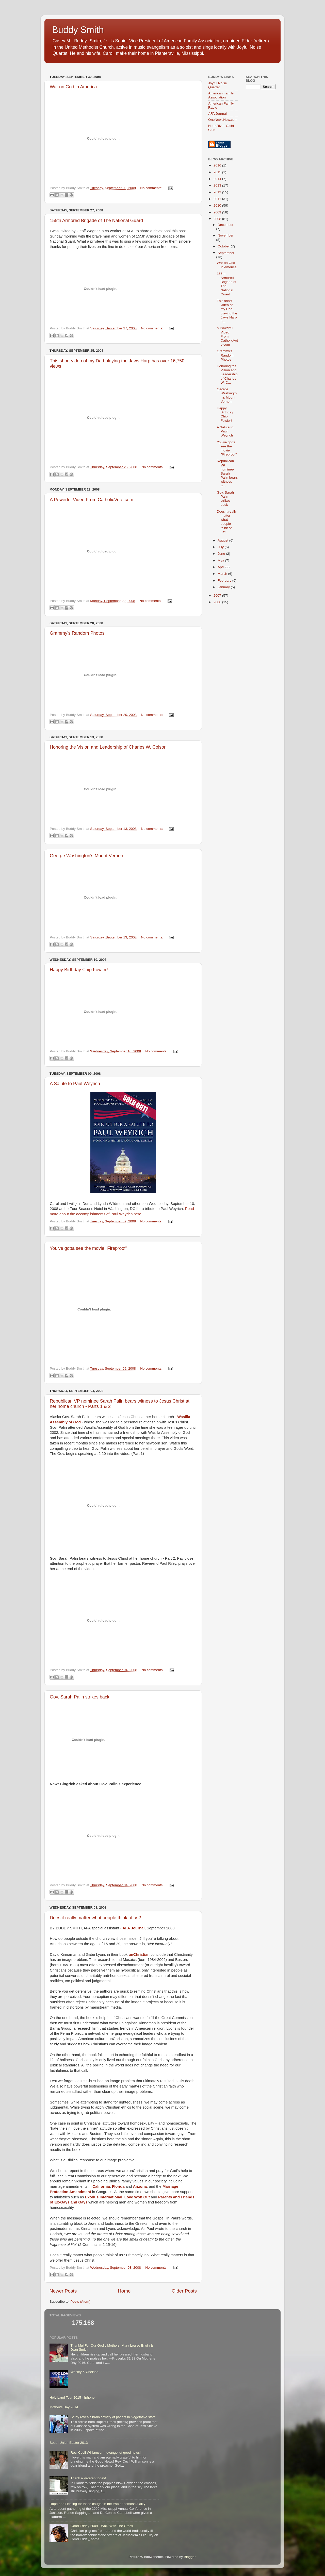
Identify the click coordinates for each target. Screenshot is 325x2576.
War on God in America (73, 86)
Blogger (190, 2557)
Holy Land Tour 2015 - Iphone (72, 2397)
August (223, 540)
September (226, 253)
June (222, 553)
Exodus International (103, 2197)
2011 (218, 199)
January (224, 587)
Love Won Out (137, 2197)
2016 (218, 165)
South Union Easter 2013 (69, 2443)
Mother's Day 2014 (64, 2407)
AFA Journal (134, 1928)
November (225, 235)
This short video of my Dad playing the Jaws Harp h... (227, 311)
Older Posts (184, 2291)
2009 (218, 212)
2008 (218, 219)
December (225, 225)
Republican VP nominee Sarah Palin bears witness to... (227, 473)
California (101, 2186)
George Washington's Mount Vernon (86, 855)
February (225, 580)
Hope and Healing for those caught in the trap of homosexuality (97, 2504)
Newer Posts (63, 2291)
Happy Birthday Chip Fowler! (79, 969)
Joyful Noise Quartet (217, 85)
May (221, 560)
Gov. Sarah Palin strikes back (79, 1696)
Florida (118, 2186)
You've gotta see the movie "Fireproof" (88, 1248)
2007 (218, 595)
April (221, 567)
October (224, 246)
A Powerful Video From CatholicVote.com (91, 499)
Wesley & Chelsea (84, 2372)
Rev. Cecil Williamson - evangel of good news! (105, 2452)
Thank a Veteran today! (88, 2478)
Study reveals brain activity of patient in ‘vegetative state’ (113, 2417)
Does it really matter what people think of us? (95, 1917)
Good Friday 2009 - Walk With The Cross (101, 2526)
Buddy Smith (78, 30)
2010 (218, 205)
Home (124, 2291)
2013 (218, 185)
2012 (218, 192)
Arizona (140, 2186)
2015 (218, 172)
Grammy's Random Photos (77, 633)
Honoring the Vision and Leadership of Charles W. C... (227, 374)
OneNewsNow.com (222, 120)
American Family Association (221, 95)
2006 (218, 602)
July (221, 547)
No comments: (151, 188)
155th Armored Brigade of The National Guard (96, 220)
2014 (218, 179)
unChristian (139, 1954)
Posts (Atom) (80, 2301)
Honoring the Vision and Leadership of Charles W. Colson (108, 747)
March (223, 574)
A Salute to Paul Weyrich (75, 1083)
